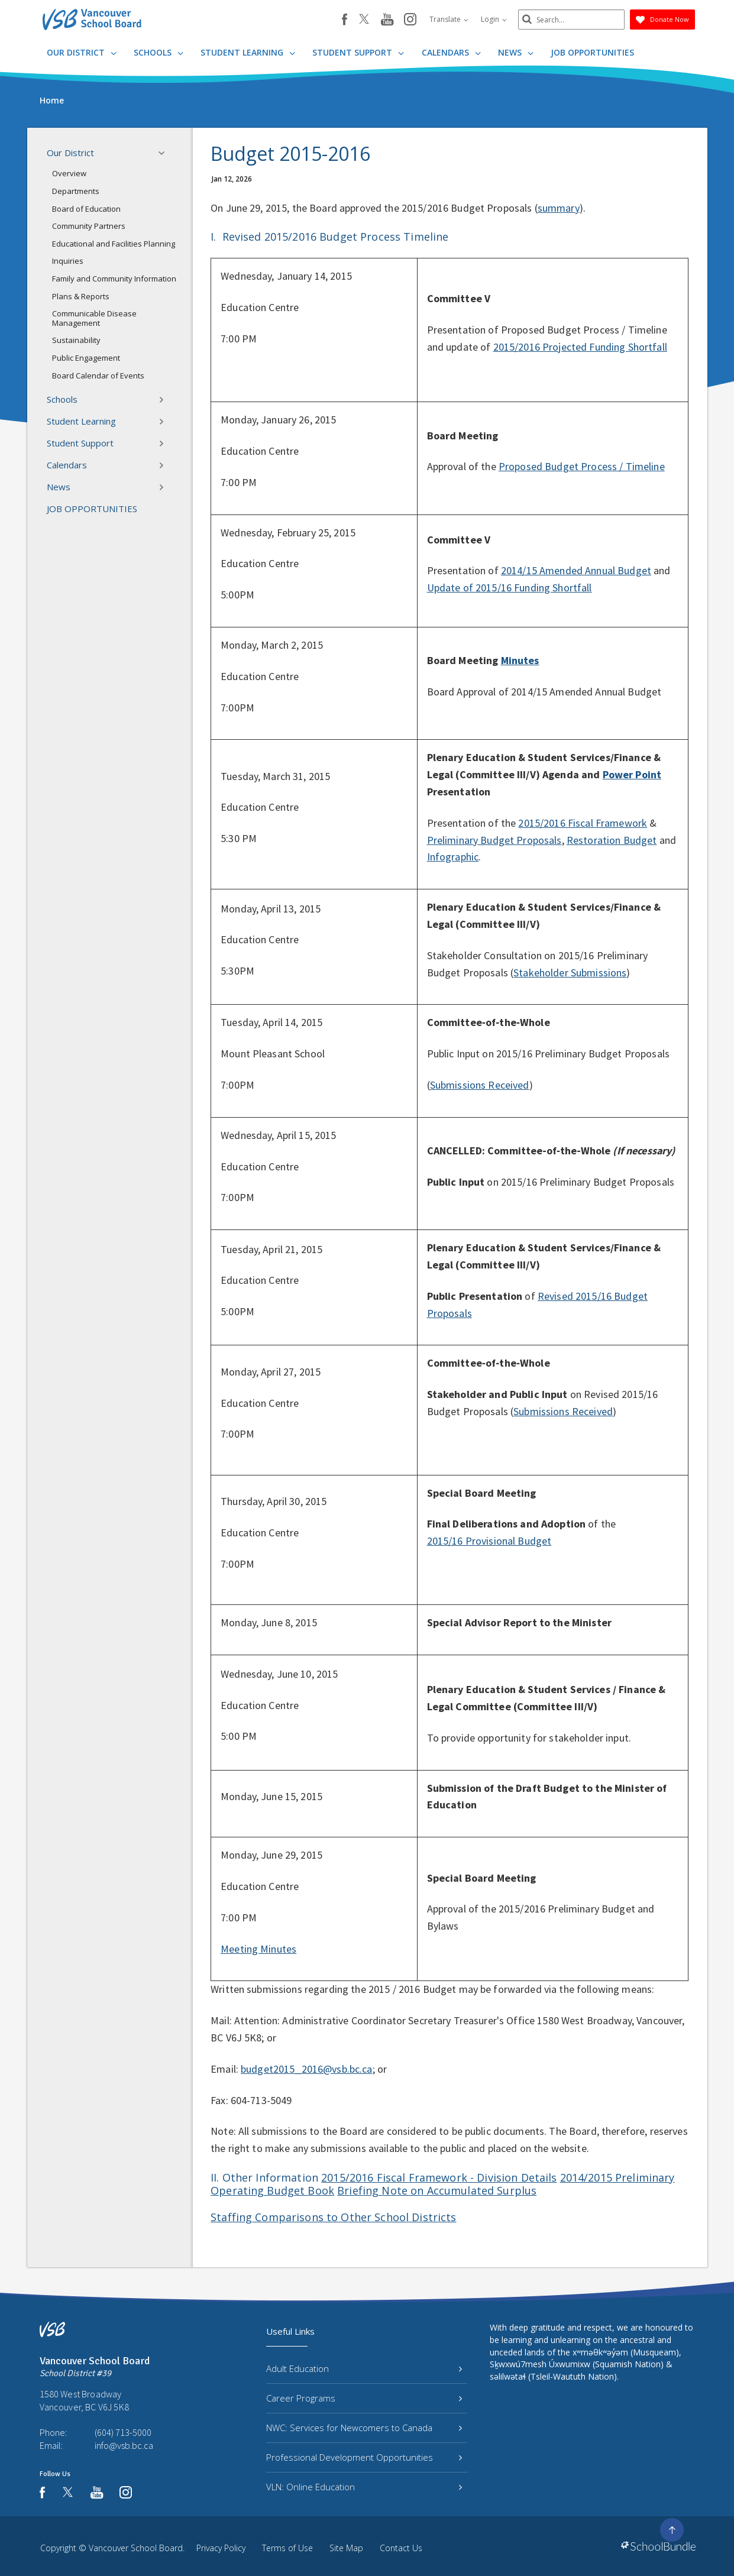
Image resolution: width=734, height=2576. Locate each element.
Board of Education (86, 208)
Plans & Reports (80, 296)
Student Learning (248, 52)
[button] (165, 153)
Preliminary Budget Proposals (494, 840)
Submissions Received (479, 1085)
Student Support (358, 52)
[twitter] (364, 20)
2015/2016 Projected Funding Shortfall (580, 347)
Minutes (520, 660)
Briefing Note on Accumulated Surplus (436, 2190)
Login (494, 19)
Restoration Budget (612, 840)
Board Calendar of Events (98, 375)
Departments (75, 191)
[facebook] (344, 19)
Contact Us (401, 2548)
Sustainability (76, 340)
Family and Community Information (114, 278)
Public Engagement (86, 357)
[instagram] (410, 20)
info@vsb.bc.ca (124, 2445)
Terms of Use (287, 2548)
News (515, 52)
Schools (158, 52)
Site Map (346, 2548)
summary (559, 208)
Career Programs (364, 2398)
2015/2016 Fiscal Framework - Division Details (439, 2177)
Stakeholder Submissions (569, 972)
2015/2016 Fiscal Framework (582, 823)
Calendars (451, 52)
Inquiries (67, 260)
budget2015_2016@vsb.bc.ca (307, 2069)
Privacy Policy (220, 2548)
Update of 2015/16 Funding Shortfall (509, 587)
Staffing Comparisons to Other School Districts (333, 2217)
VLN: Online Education (364, 2487)
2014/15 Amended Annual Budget (576, 570)
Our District (82, 52)
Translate (448, 19)
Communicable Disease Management (94, 318)
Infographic (453, 856)
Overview (69, 173)
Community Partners (88, 226)
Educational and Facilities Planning (113, 243)
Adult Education (364, 2368)
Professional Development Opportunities (364, 2457)
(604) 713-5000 (123, 2432)
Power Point (632, 774)
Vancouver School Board (136, 2548)
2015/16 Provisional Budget (489, 1541)
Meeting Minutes (258, 1949)
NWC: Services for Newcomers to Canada (364, 2427)
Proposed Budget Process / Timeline (582, 466)
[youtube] (387, 20)
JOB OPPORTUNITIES (592, 52)
